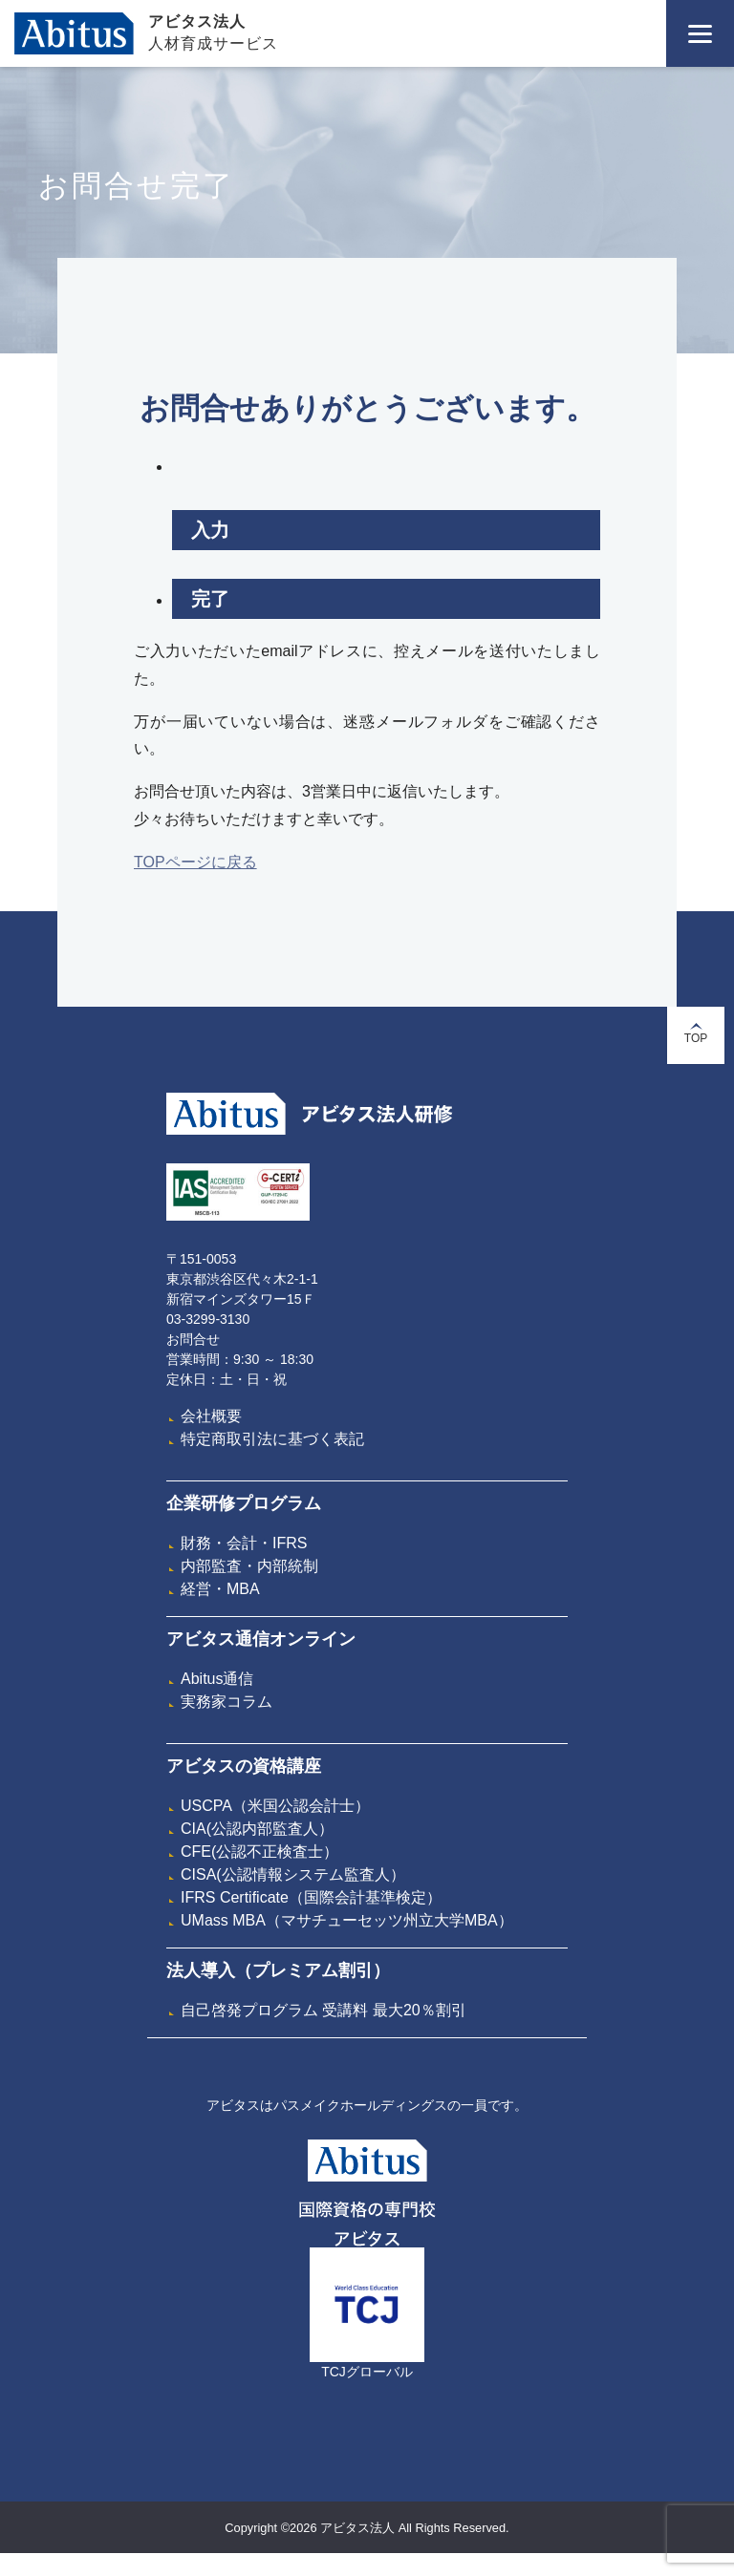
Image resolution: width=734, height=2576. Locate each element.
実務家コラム (226, 1701)
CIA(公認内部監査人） (257, 1828)
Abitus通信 (217, 1679)
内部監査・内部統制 (249, 1566)
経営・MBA (220, 1589)
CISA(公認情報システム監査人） (293, 1874)
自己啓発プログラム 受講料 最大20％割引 (323, 2010)
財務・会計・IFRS (244, 1543)
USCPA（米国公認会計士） (275, 1806)
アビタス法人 (197, 21)
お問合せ (193, 1339)
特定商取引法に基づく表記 (272, 1439)
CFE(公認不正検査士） (259, 1851)
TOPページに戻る (195, 862)
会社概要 (211, 1416)
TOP (695, 1034)
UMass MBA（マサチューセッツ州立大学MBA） (347, 1920)
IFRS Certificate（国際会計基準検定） (311, 1897)
